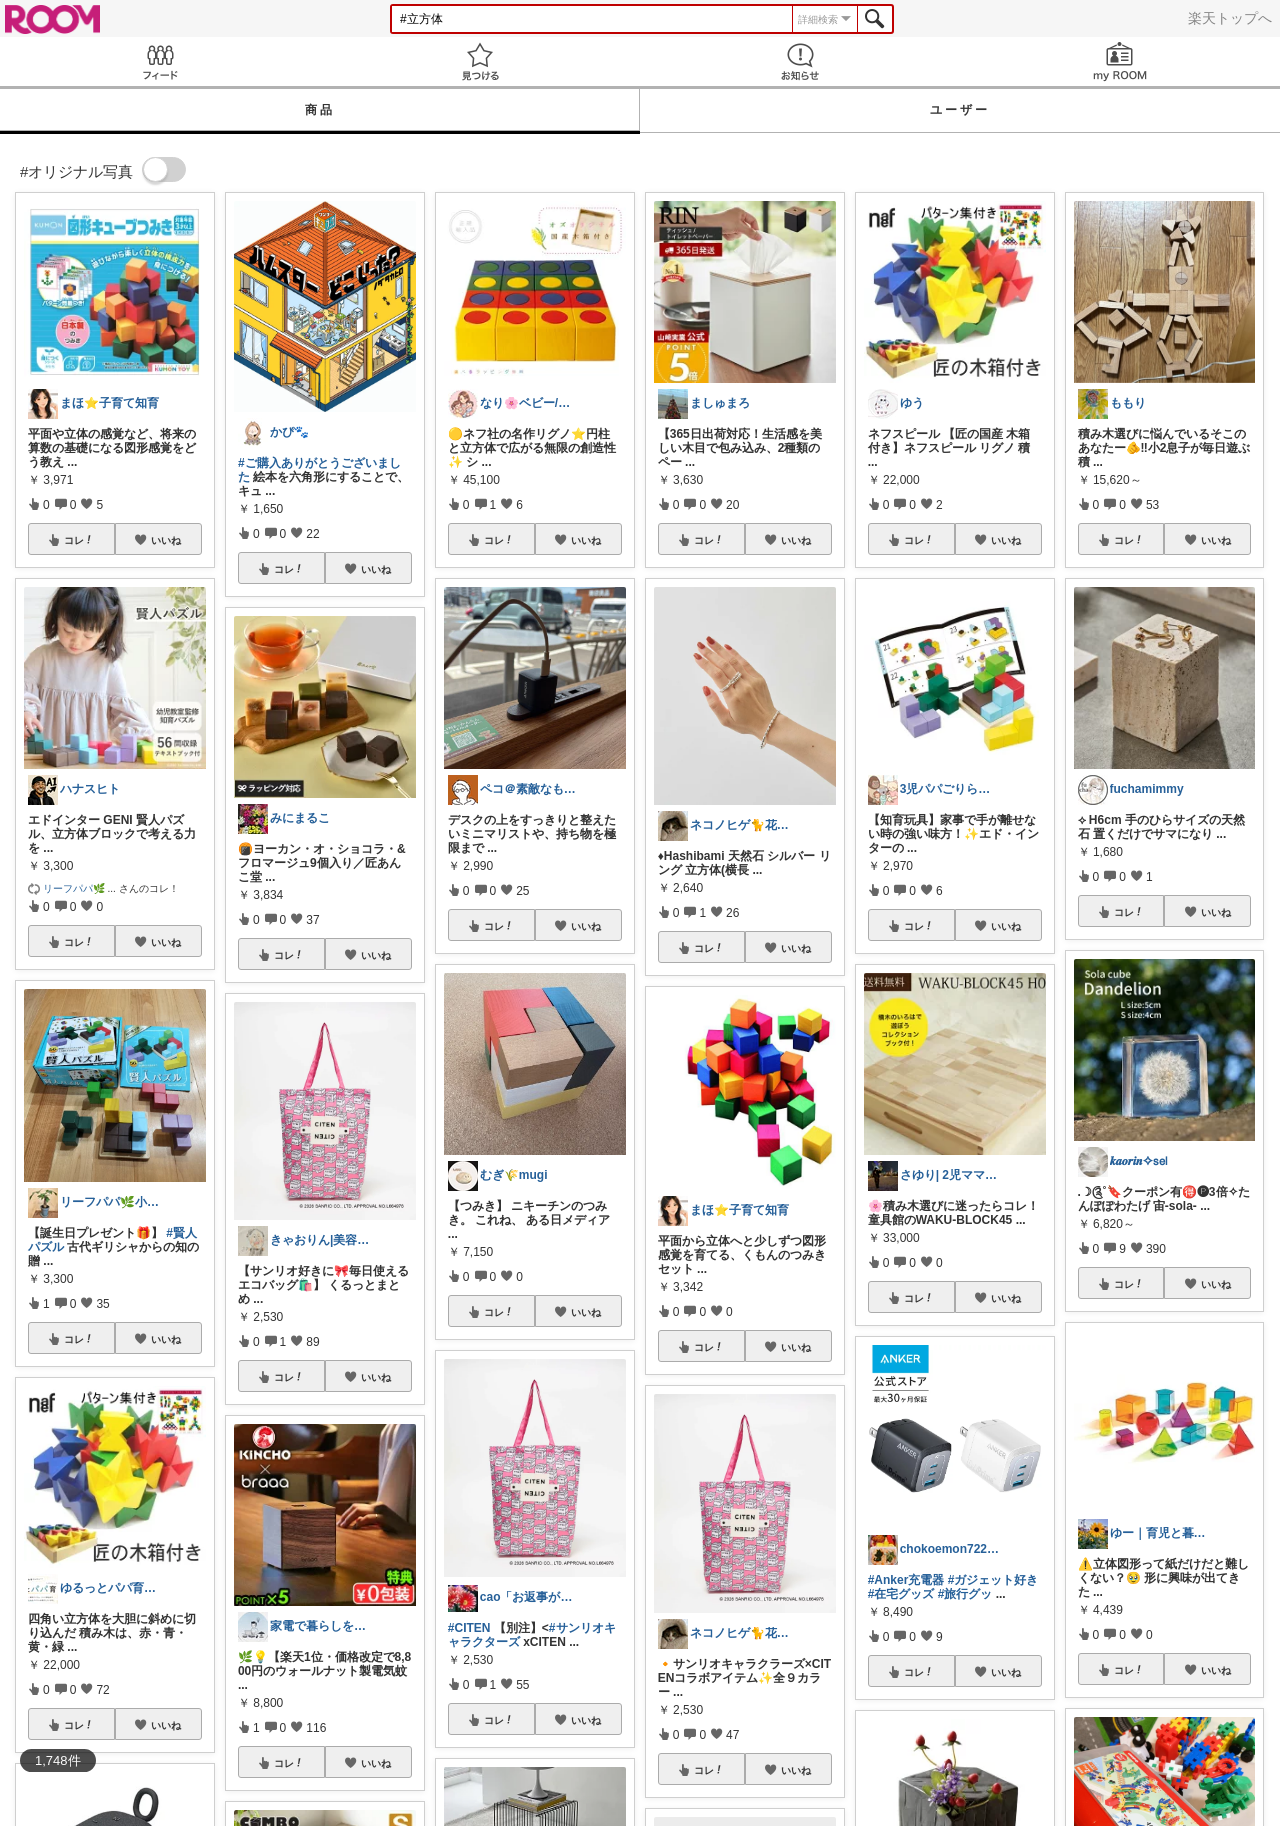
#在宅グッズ (901, 1594)
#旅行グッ (965, 1594)
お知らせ (800, 61)
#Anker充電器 (906, 1580)
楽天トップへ (1230, 18)
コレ (79, 540)
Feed (160, 61)
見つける (480, 61)
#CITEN (469, 1628)
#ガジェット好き (993, 1580)
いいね (166, 540)
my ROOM (1120, 61)
